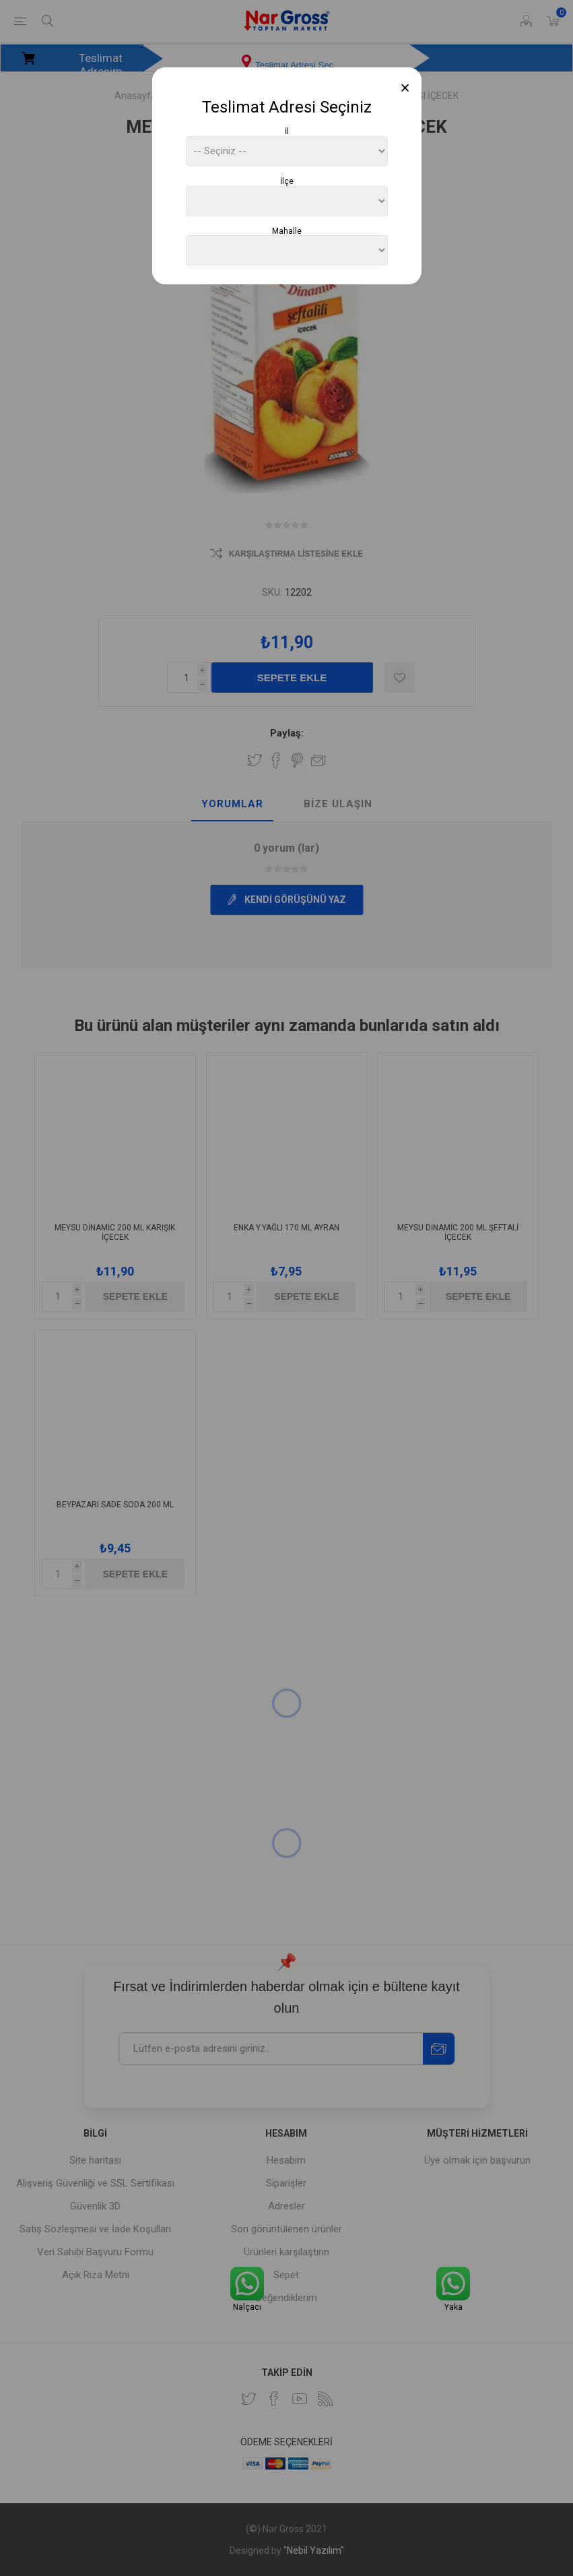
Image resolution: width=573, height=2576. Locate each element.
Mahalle (287, 230)
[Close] (405, 87)
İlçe (287, 181)
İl (287, 131)
